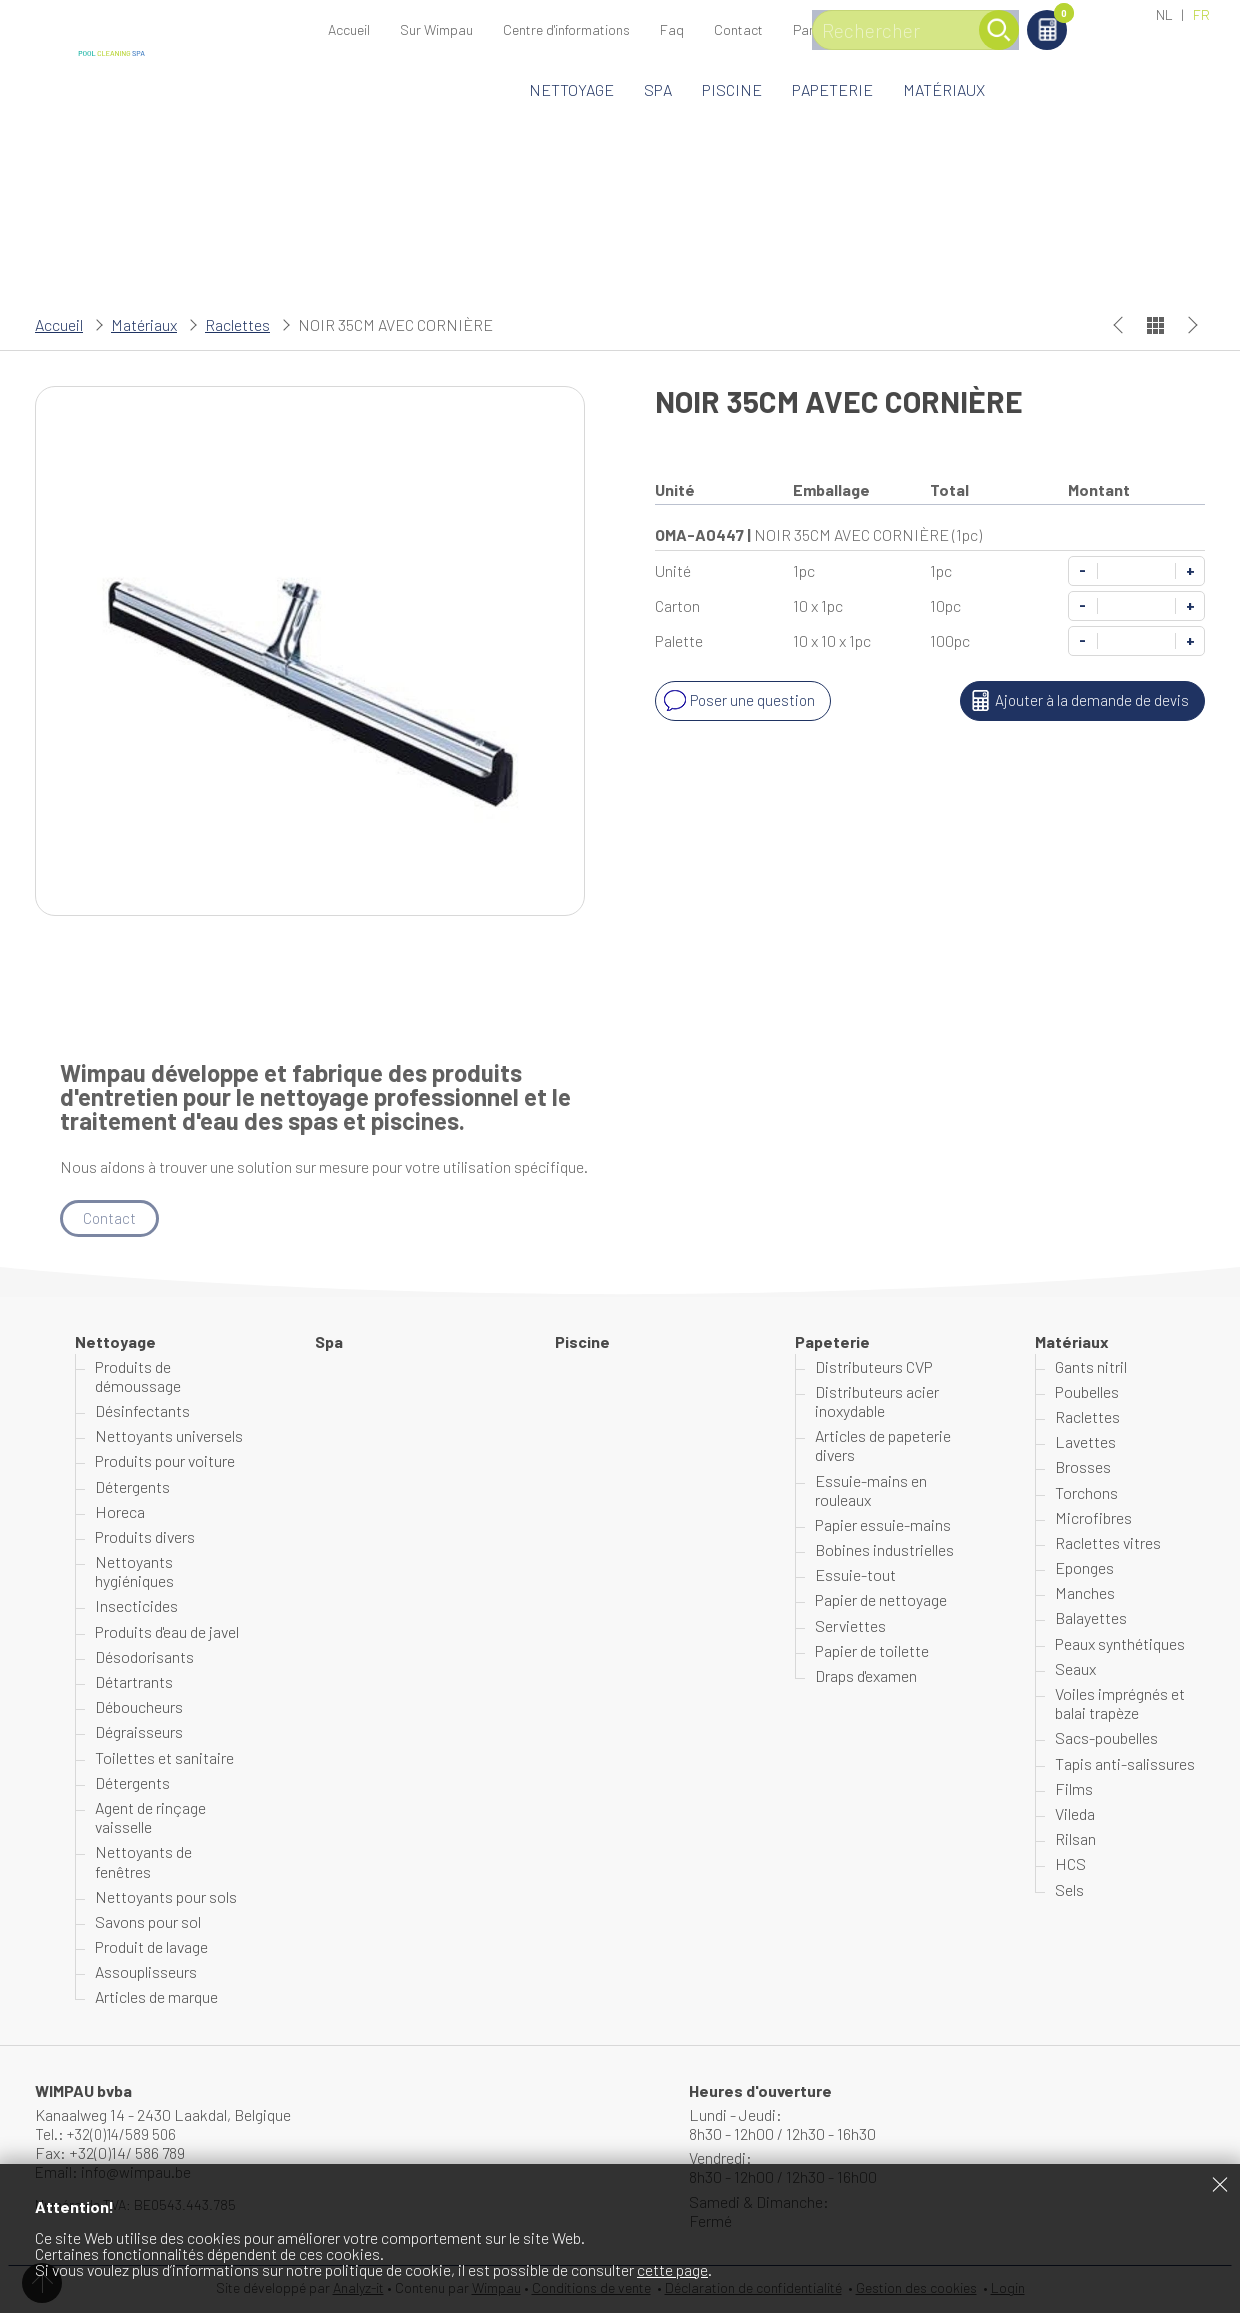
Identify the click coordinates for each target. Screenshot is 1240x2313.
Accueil (349, 29)
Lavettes (1085, 1442)
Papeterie (832, 89)
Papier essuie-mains (883, 1525)
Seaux (1075, 1669)
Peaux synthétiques (1120, 1643)
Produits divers (145, 1537)
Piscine (732, 89)
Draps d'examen (866, 1676)
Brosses (1083, 1467)
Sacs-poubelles (1106, 1738)
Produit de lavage (151, 1947)
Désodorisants (144, 1657)
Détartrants (134, 1682)
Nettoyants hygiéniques (134, 1572)
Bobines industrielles (884, 1550)
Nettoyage (571, 89)
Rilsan (1075, 1839)
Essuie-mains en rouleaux (871, 1490)
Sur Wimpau (436, 29)
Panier (1099, 16)
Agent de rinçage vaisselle (150, 1818)
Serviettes (850, 1625)
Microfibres (1093, 1518)
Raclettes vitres (1108, 1543)
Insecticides (136, 1606)
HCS (1070, 1864)
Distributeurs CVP (874, 1366)
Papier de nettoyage (881, 1600)
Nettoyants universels (169, 1436)
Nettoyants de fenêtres (143, 1862)
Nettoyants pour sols (166, 1897)
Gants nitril (1091, 1366)
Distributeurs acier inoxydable (877, 1402)
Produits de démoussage (138, 1376)
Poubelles (1087, 1392)
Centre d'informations (566, 29)
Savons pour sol (148, 1922)
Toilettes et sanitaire (164, 1757)
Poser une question (739, 701)
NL (1164, 14)
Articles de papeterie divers (883, 1446)
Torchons (1086, 1492)
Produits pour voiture (165, 1461)
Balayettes (1091, 1618)
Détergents (132, 1486)
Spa (658, 89)
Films (1074, 1789)
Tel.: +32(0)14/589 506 (108, 2134)
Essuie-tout (855, 1575)
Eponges (1084, 1568)
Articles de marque (156, 1997)
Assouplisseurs (146, 1972)
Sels (1069, 1889)
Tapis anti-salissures (1125, 1763)
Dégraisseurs (139, 1732)
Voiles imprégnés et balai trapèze (1120, 1704)
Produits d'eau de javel (167, 1631)
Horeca (120, 1512)
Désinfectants (142, 1411)
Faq (672, 29)
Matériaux (944, 89)
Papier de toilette (872, 1651)
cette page (672, 2269)
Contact (738, 29)
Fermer (1220, 2184)
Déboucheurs (139, 1707)
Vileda (1075, 1814)
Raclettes (237, 324)
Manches (1085, 1593)
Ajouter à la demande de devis (1076, 701)
